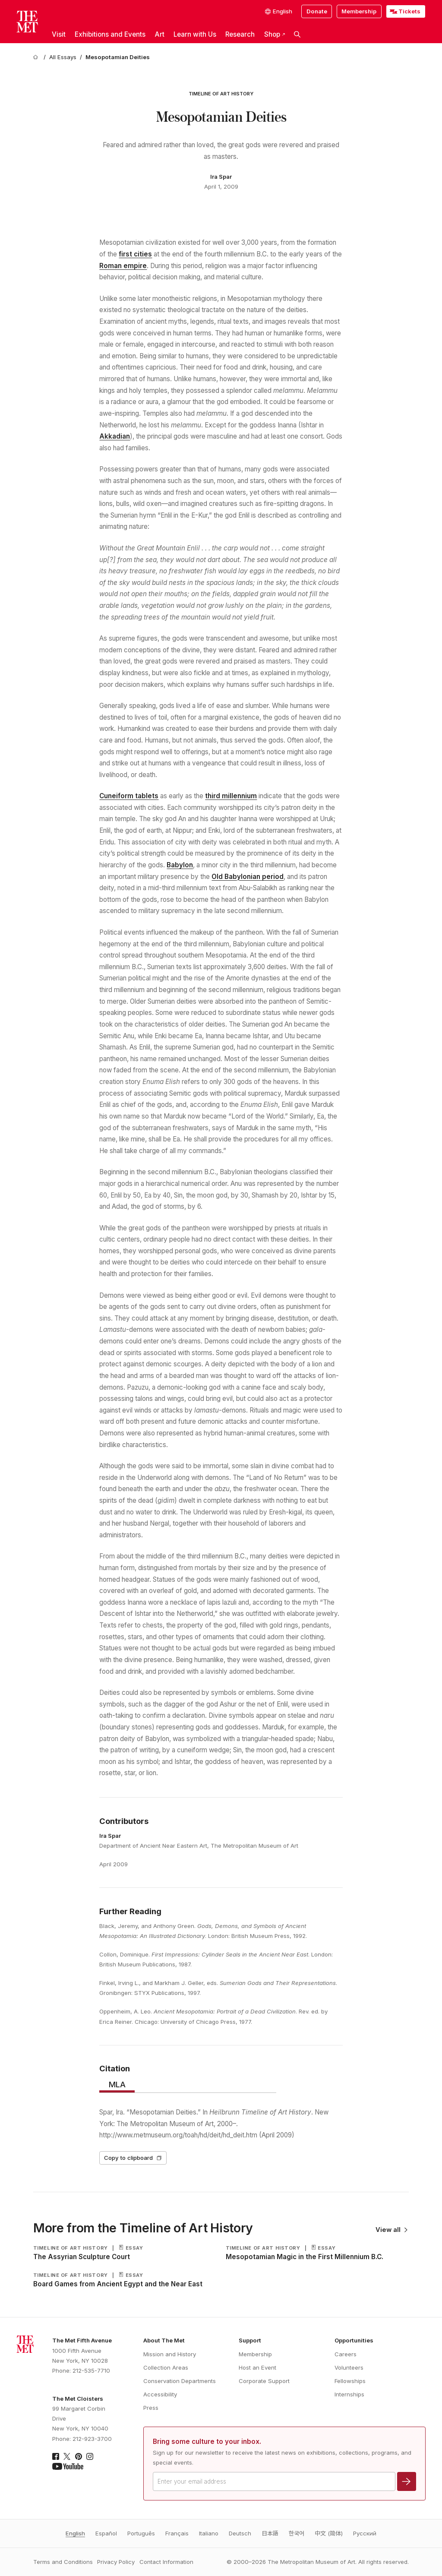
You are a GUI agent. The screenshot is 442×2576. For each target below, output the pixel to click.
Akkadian (114, 436)
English (75, 2533)
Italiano (208, 2533)
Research (240, 34)
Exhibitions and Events (110, 34)
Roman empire (123, 266)
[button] (297, 34)
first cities (135, 254)
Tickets (409, 11)
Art (159, 34)
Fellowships (350, 2380)
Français (177, 2533)
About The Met (164, 2340)
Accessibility (160, 2394)
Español (106, 2533)
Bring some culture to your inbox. (207, 2441)
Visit (59, 34)
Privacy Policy (116, 2561)
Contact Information (166, 2561)
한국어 (296, 2533)
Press (150, 2407)
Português (141, 2533)
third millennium (231, 796)
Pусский (364, 2533)
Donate (316, 11)
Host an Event (257, 2367)
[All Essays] (62, 57)
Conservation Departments (179, 2380)
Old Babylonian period (248, 876)
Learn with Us (195, 34)
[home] (36, 57)
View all (392, 2229)
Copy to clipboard (133, 2157)
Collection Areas (165, 2367)
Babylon (180, 865)
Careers (346, 2354)
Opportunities (354, 2340)
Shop (274, 34)
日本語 (270, 2533)
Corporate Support (264, 2380)
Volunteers (349, 2367)
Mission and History (169, 2354)
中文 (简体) (329, 2533)
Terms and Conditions (63, 2561)
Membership (358, 11)
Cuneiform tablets (128, 796)
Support (250, 2340)
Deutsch (240, 2533)
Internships (349, 2394)
